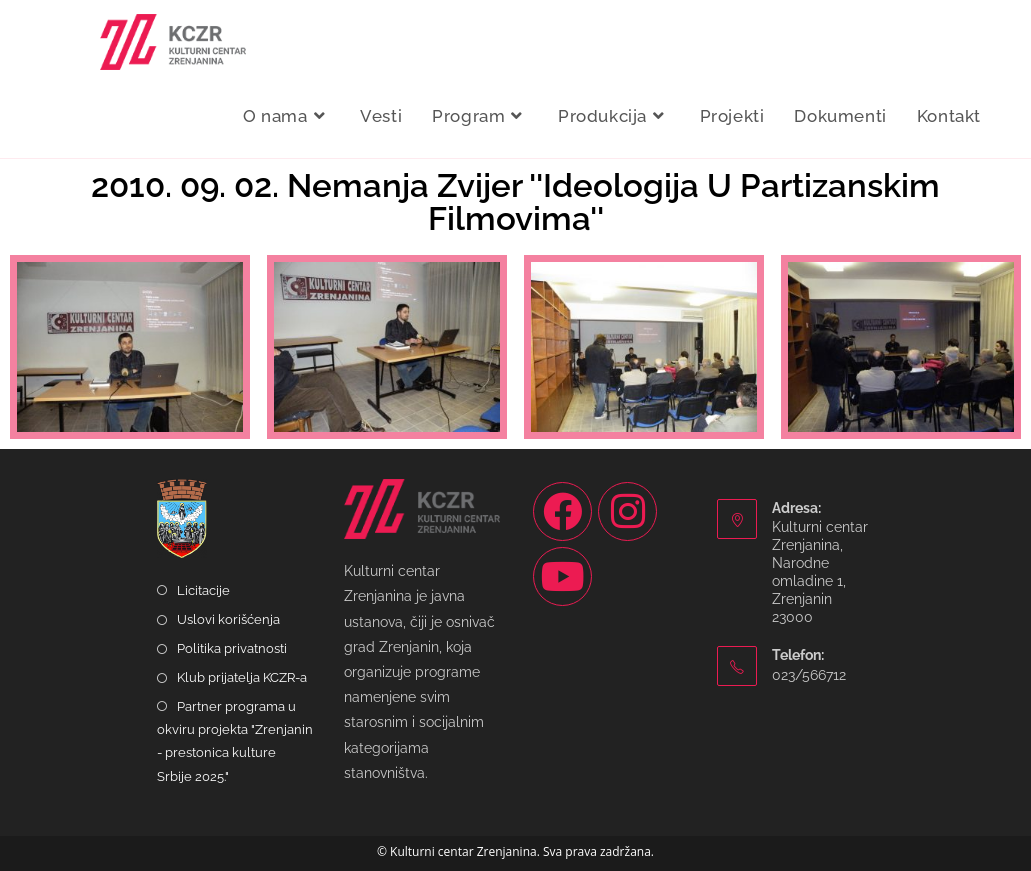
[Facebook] (562, 511)
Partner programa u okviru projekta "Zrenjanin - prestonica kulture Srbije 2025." (235, 741)
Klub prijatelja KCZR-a (242, 677)
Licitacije (203, 590)
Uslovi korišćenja (228, 619)
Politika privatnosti (232, 648)
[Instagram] (627, 511)
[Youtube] (562, 576)
